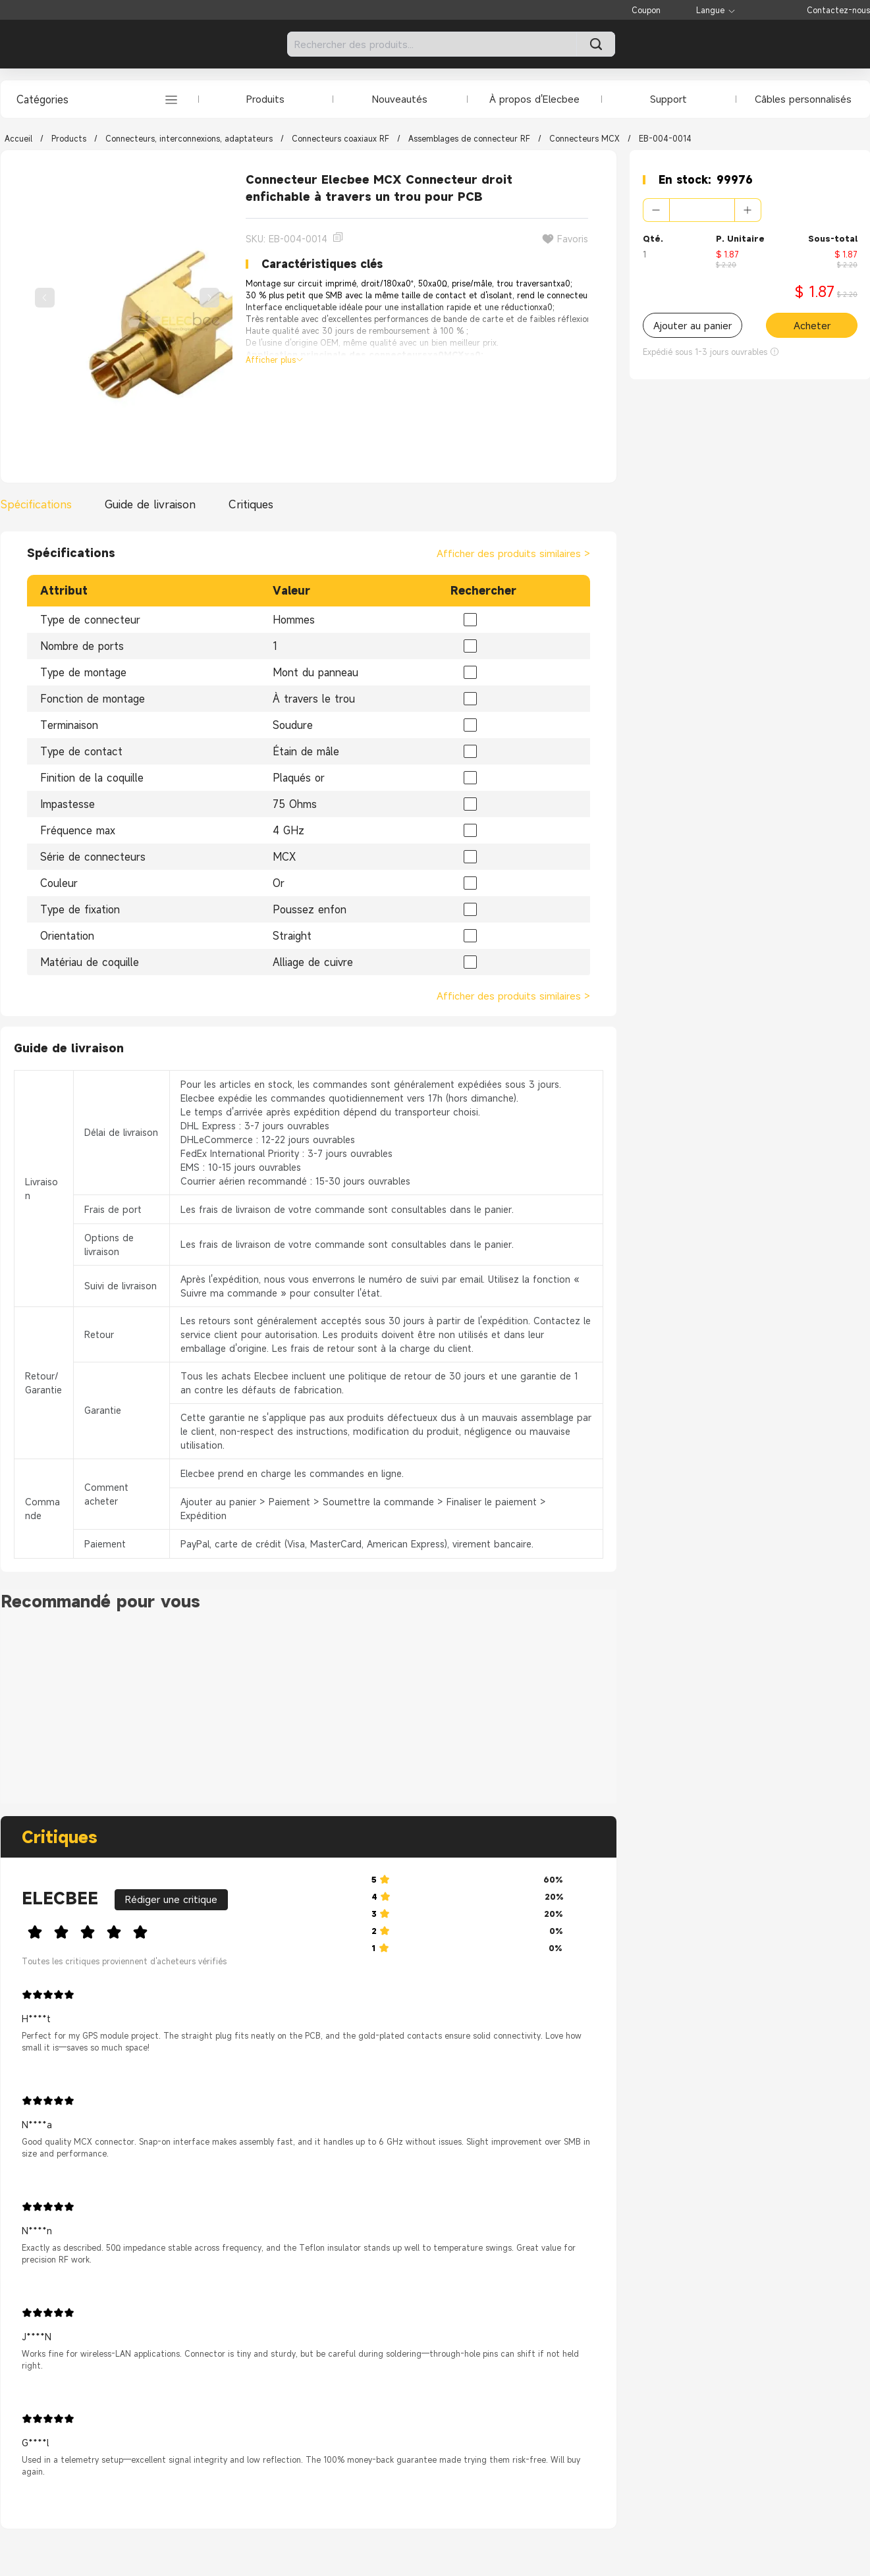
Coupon (646, 10)
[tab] (39, 504)
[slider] (186, 1930)
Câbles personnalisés (803, 98)
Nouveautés (399, 98)
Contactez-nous (838, 10)
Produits (265, 98)
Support (668, 98)
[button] (656, 210)
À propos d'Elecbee (534, 98)
